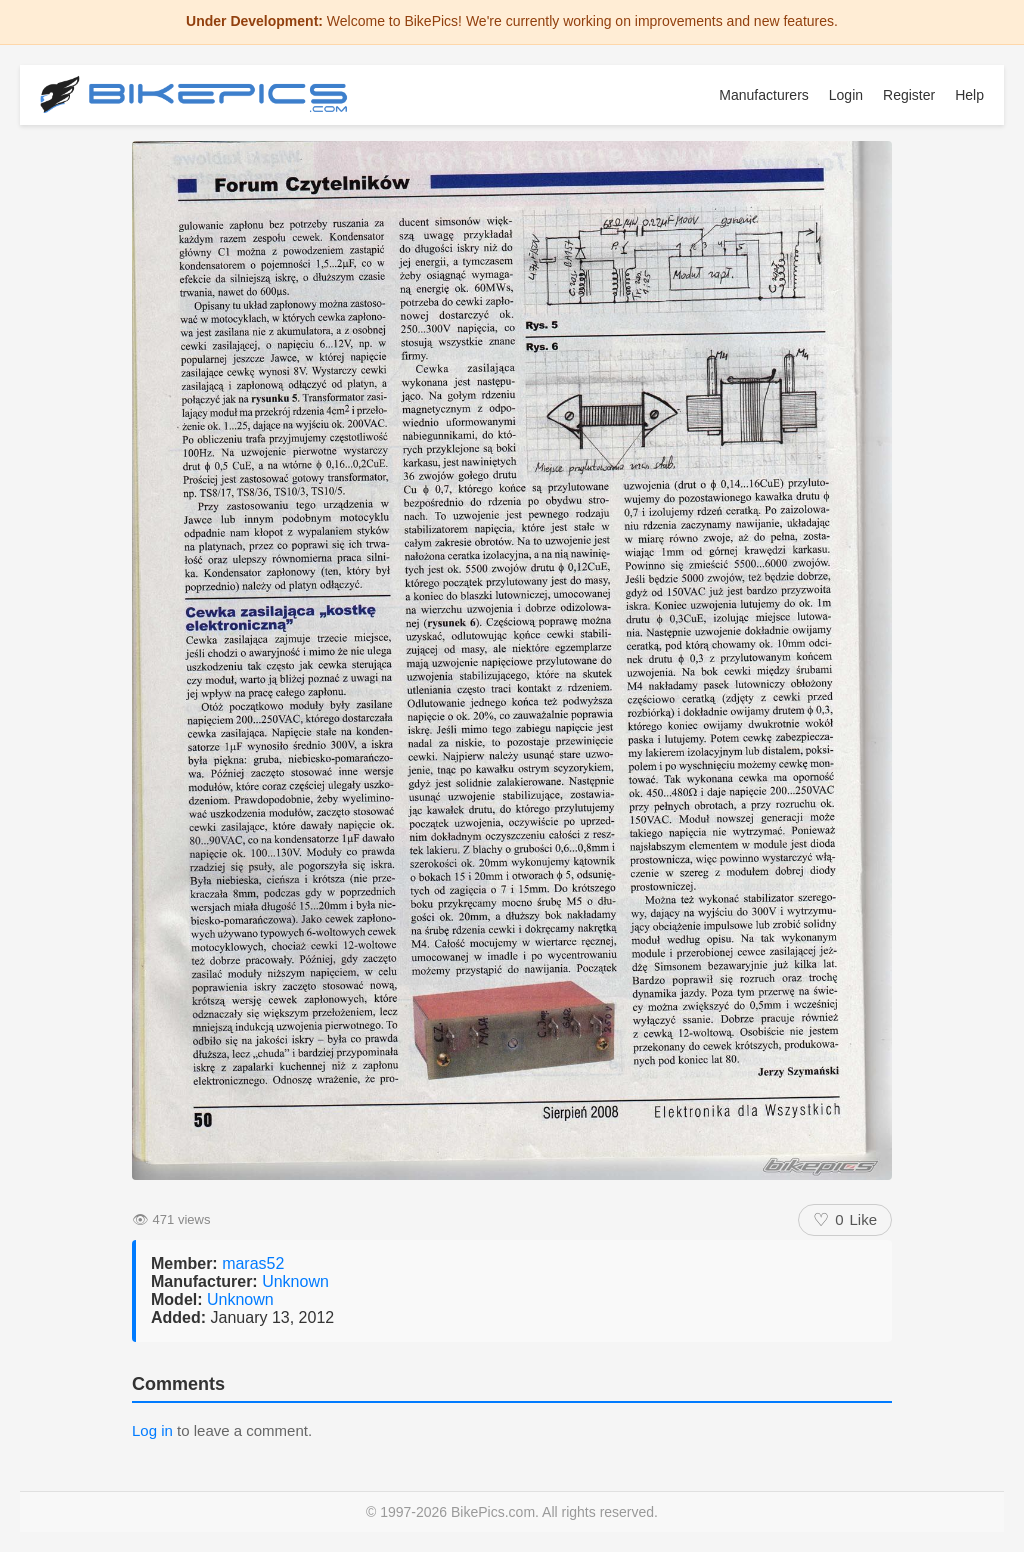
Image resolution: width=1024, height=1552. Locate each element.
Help (969, 95)
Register (909, 95)
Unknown (295, 1281)
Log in (152, 1430)
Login (846, 95)
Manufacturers (763, 95)
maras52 (253, 1263)
